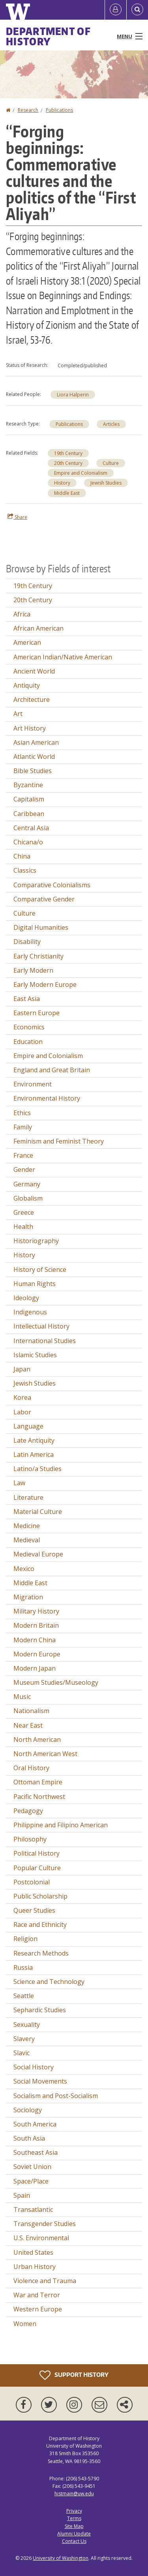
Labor (22, 1412)
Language (28, 1426)
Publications (59, 110)
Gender (24, 1169)
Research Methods (41, 1953)
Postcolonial (31, 1882)
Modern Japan (34, 1668)
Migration (28, 1597)
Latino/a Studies (37, 1468)
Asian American (36, 742)
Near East (28, 1725)
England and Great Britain (51, 1070)
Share (17, 516)
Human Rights (34, 1283)
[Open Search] (137, 10)
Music (22, 1696)
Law (19, 1483)
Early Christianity (38, 956)
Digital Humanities (40, 927)
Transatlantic (33, 2209)
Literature (28, 1497)
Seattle (23, 1995)
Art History (29, 728)
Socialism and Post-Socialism (55, 2095)
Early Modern (33, 970)
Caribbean (28, 813)
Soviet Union (32, 2166)
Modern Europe (36, 1654)
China (21, 856)
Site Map (74, 2526)
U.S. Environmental (41, 2238)
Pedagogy (28, 1810)
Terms (74, 2518)
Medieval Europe (38, 1554)
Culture (111, 463)
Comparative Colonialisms (51, 885)
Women (24, 2323)
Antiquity (26, 685)
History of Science (39, 1269)
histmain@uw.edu (74, 2493)
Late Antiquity (33, 1440)
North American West (45, 1753)
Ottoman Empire (37, 1782)
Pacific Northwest (39, 1796)
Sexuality (26, 2024)
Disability (27, 941)
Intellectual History (41, 1326)
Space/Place (31, 2181)
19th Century (68, 453)
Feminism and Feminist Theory (58, 1141)
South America (34, 2124)
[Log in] (115, 10)
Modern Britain (36, 1625)
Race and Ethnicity (40, 1924)
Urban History (34, 2266)
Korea (22, 1397)
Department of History (48, 36)
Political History (36, 1853)
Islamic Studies (35, 1355)
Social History (33, 2067)
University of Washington (60, 2558)
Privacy (74, 2511)
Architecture (31, 699)
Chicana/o (28, 842)
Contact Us (74, 2541)
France (23, 1155)
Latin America (33, 1454)
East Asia (26, 998)
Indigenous (30, 1312)
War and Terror (36, 2295)
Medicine (26, 1525)
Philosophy (30, 1839)
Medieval (26, 1540)
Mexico (23, 1568)
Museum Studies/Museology (55, 1682)
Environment (32, 1084)
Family (22, 1127)
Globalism (28, 1198)
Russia (23, 1967)
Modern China (34, 1640)
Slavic (21, 2053)
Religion (25, 1938)
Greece (23, 1212)
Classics (24, 870)
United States (33, 2252)
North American (37, 1739)
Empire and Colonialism (80, 473)
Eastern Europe (36, 1013)
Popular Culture (37, 1868)
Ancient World (34, 671)
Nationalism (31, 1710)
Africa (21, 614)
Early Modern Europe (45, 984)
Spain (21, 2195)
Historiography (36, 1240)
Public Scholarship (40, 1896)
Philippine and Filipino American (60, 1825)
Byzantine (28, 785)
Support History (74, 2375)
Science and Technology (48, 1981)
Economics (29, 1027)
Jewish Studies (106, 482)
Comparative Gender (44, 899)
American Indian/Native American (62, 657)
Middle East (67, 493)
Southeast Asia (35, 2152)
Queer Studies (34, 1910)
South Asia (29, 2138)
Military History (36, 1611)
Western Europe (37, 2309)
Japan (21, 1369)
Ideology (26, 1298)
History (62, 482)
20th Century (68, 463)
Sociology (27, 2110)
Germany (26, 1184)
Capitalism (28, 799)
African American (38, 628)
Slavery (24, 2038)
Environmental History (46, 1098)
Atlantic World (34, 756)
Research (28, 110)
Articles (111, 424)
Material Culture (37, 1511)
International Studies (44, 1340)
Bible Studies (32, 770)
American (27, 642)
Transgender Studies (44, 2223)
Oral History (31, 1768)
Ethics (22, 1112)
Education (28, 1041)
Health (23, 1226)
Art (17, 713)
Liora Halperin (73, 394)
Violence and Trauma (44, 2280)
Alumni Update (74, 2533)
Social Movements (40, 2081)
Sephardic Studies (39, 2010)
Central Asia (31, 828)
